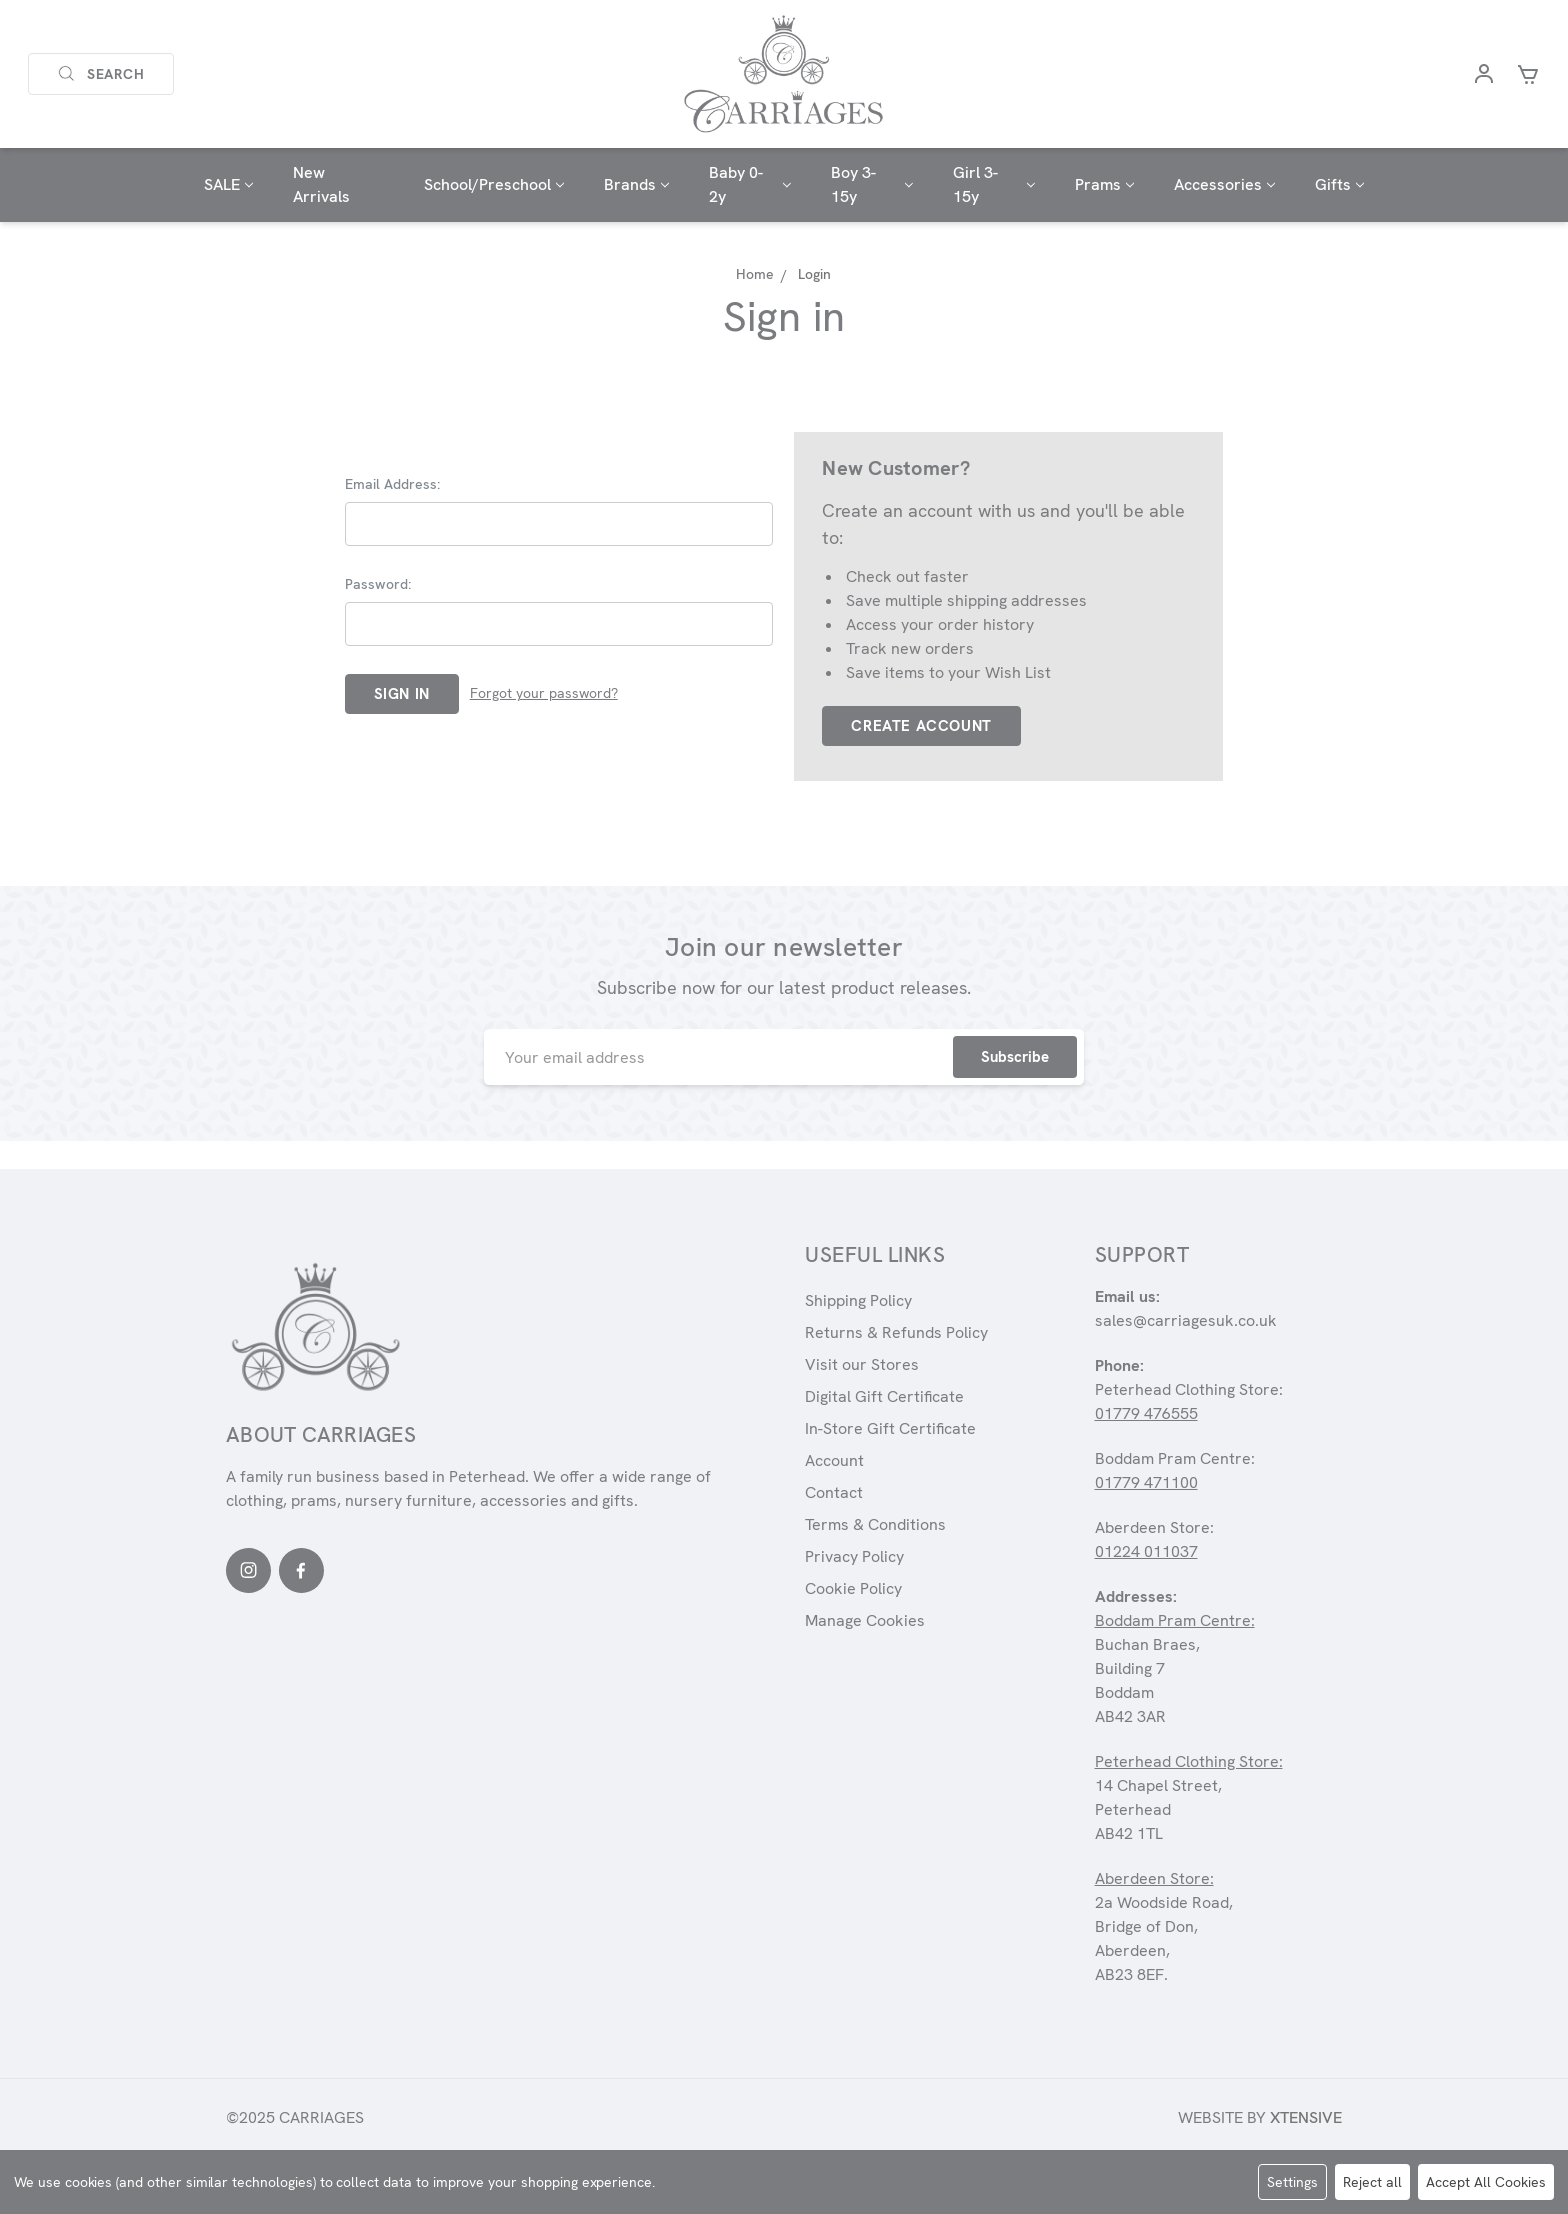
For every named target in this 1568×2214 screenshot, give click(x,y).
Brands (636, 184)
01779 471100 (1146, 1482)
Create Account (921, 726)
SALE (228, 184)
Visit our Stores (862, 1364)
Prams (1104, 184)
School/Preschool (494, 184)
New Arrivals (321, 184)
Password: (378, 584)
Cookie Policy (853, 1588)
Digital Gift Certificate (884, 1396)
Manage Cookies (865, 1620)
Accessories (1224, 184)
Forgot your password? (544, 693)
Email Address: (392, 484)
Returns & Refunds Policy (896, 1332)
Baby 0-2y (750, 184)
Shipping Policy (858, 1300)
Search (101, 74)
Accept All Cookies (1486, 2182)
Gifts (1339, 184)
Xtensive (1306, 2117)
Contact (834, 1492)
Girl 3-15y (994, 184)
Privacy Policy (854, 1556)
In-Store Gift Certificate (890, 1428)
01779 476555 (1146, 1413)
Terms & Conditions (875, 1524)
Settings (1292, 2182)
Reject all (1372, 2182)
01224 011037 (1146, 1551)
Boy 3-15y (872, 184)
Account (834, 1460)
